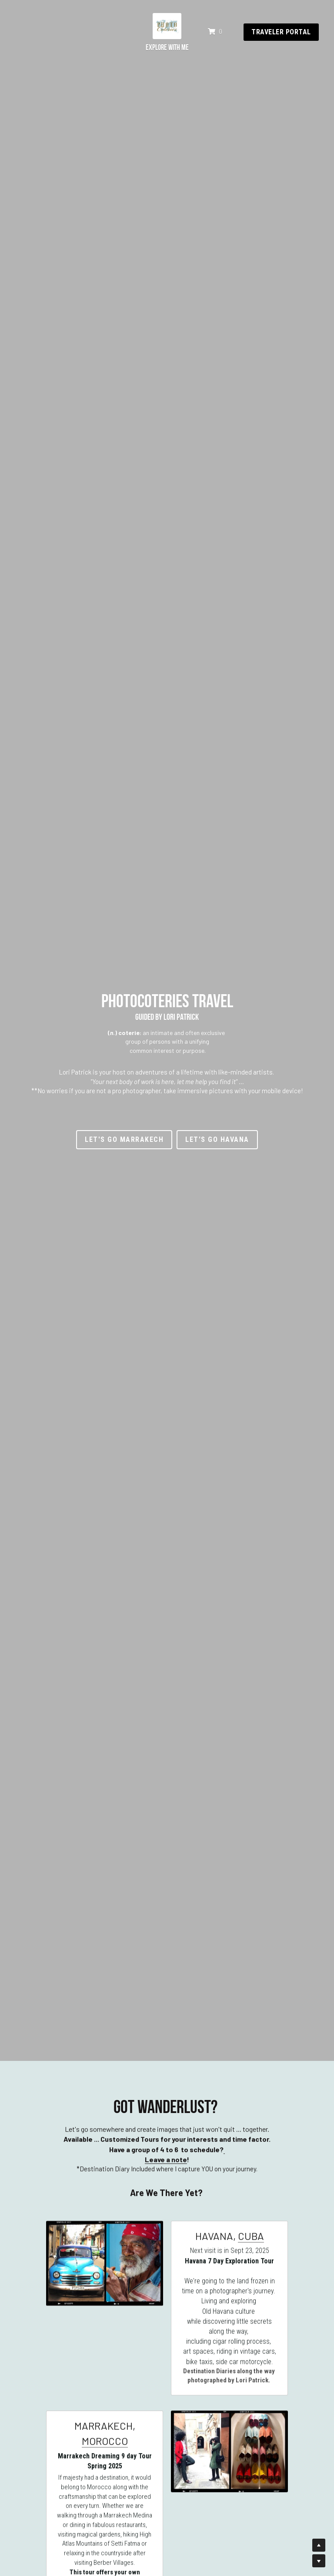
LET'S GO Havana (217, 1139)
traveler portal (283, 14)
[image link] (167, 7)
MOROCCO (105, 2450)
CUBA (251, 2245)
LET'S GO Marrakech (124, 1139)
